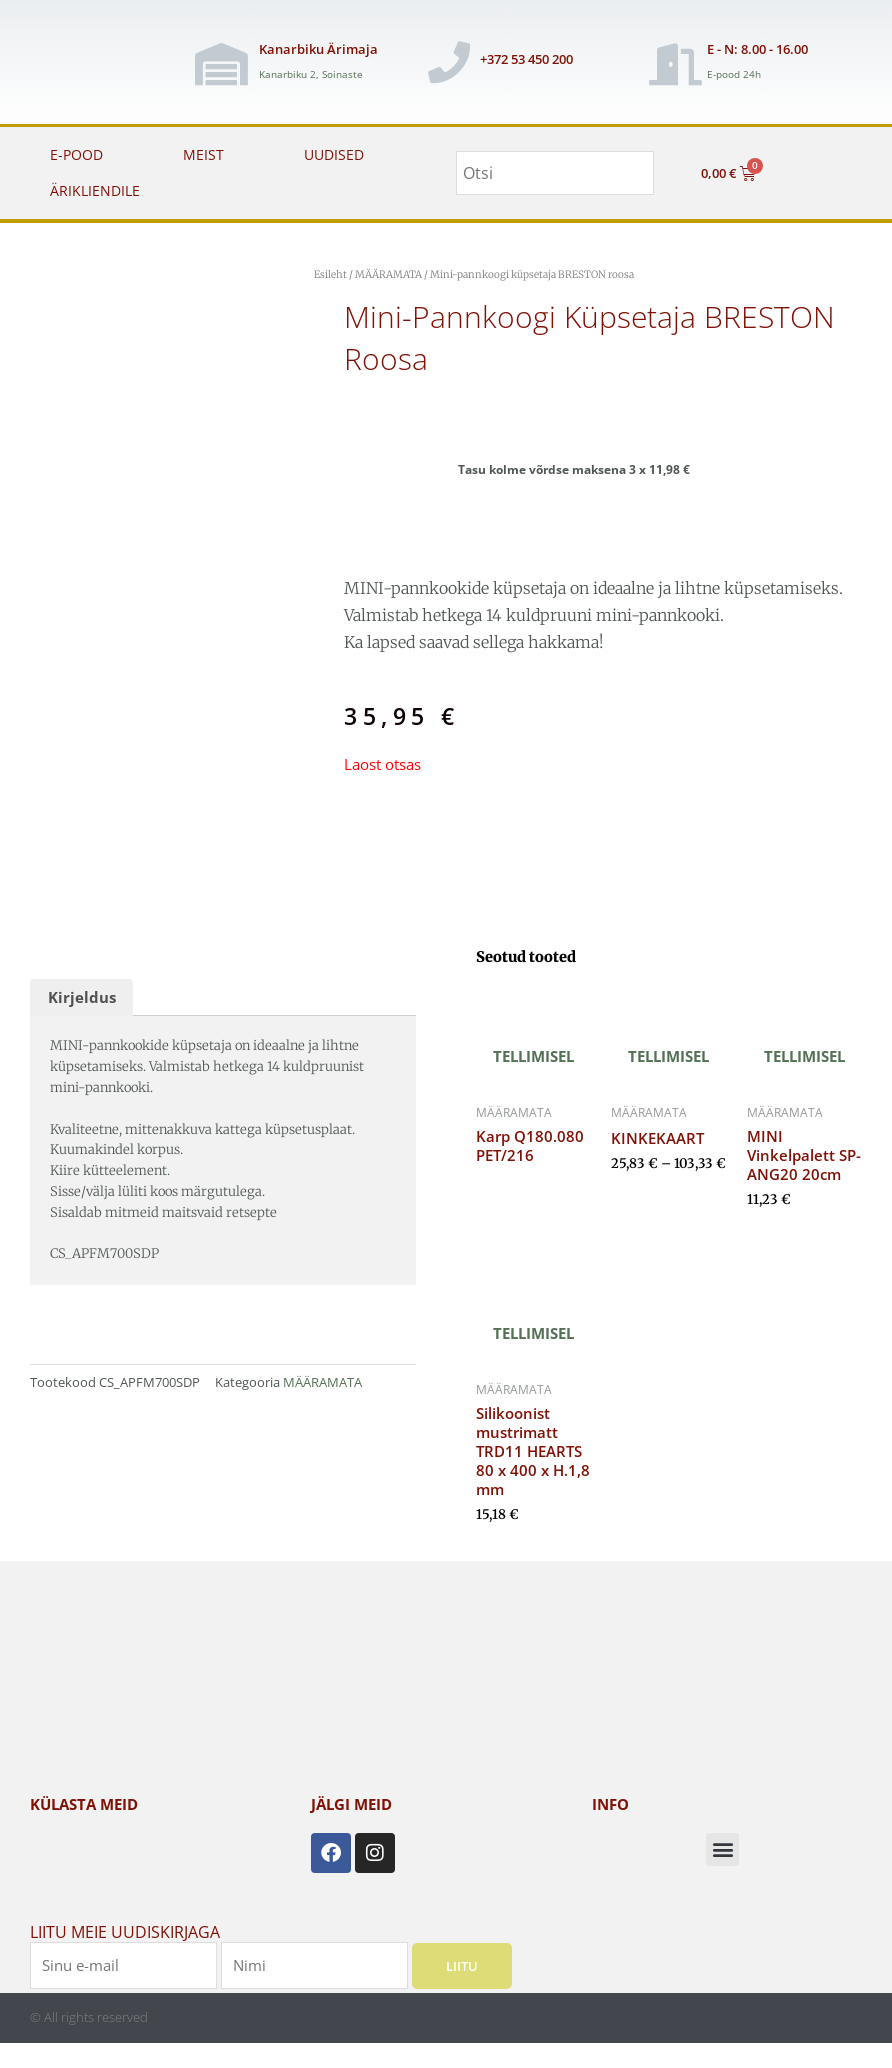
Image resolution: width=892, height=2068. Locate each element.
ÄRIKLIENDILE (95, 190)
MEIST (203, 154)
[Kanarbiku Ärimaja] (221, 64)
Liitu (462, 1965)
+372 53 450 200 (526, 59)
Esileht (330, 274)
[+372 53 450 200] (449, 62)
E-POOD (76, 154)
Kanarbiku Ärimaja (318, 49)
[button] (722, 1849)
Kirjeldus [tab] (82, 997)
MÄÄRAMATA (388, 274)
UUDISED (334, 154)
